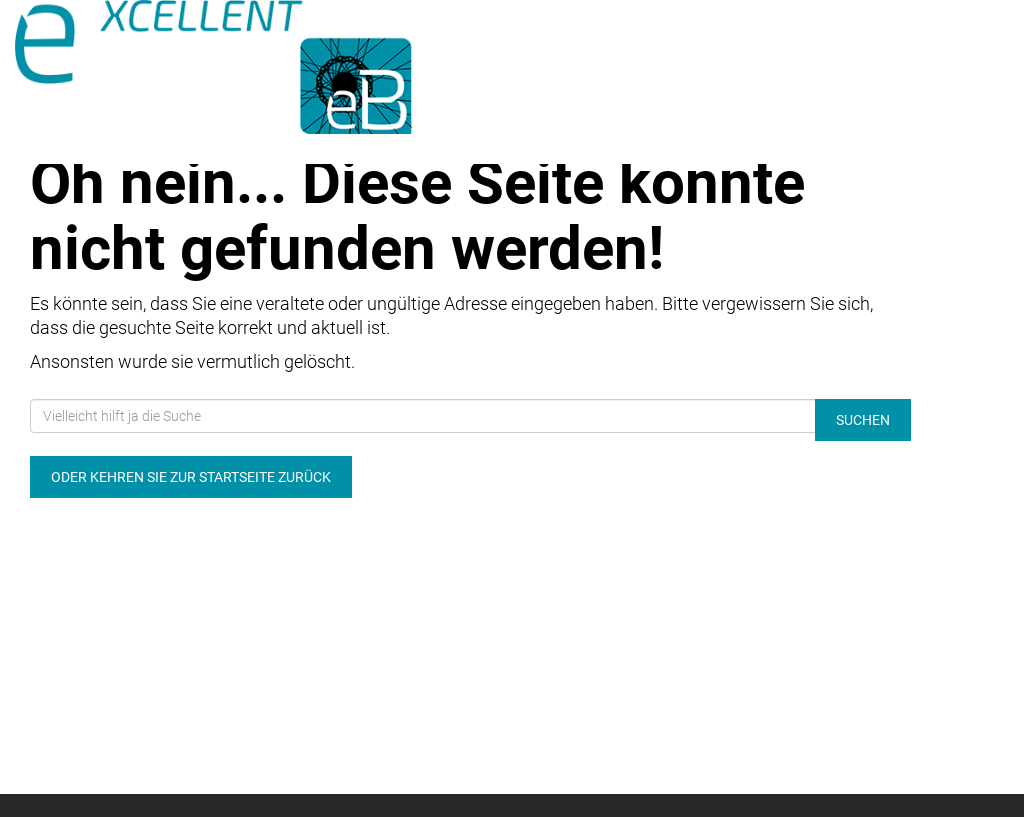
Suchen (863, 420)
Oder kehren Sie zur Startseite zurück (191, 477)
